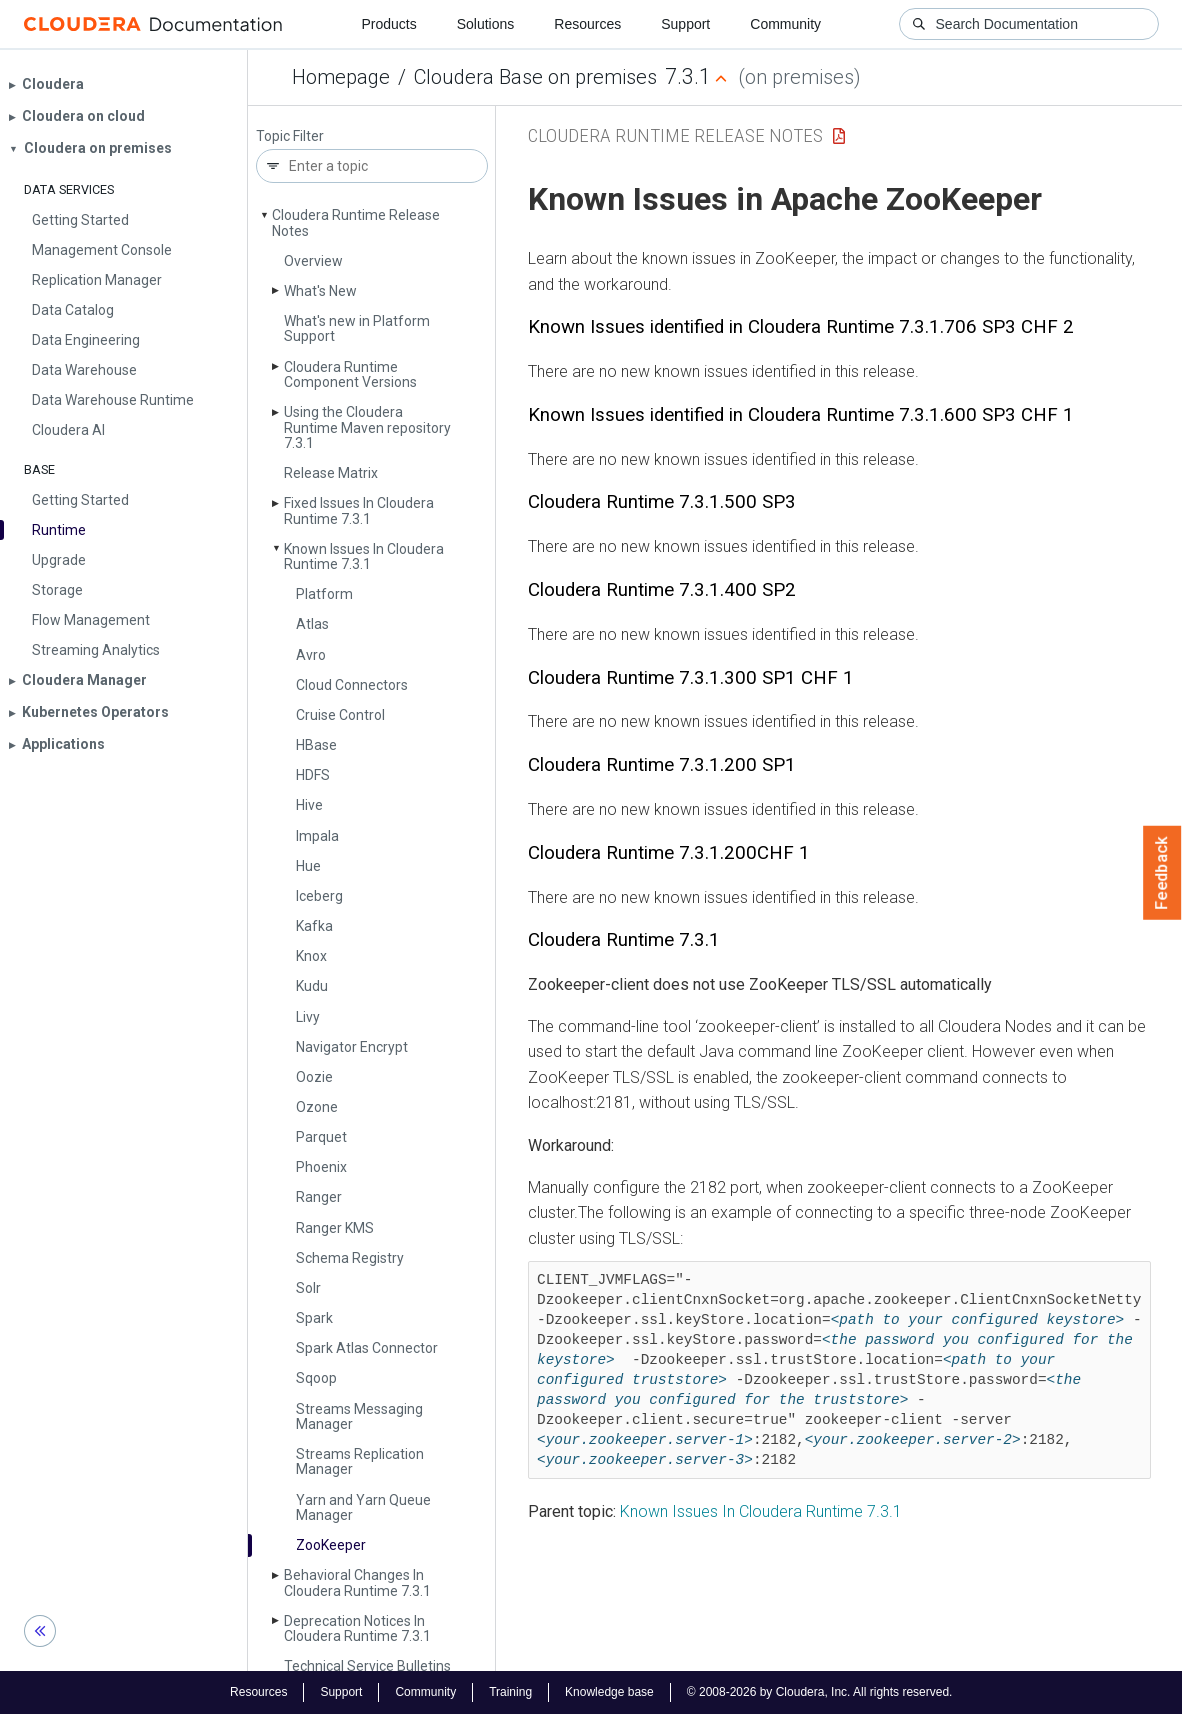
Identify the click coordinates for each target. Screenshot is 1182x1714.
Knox (311, 956)
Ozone (317, 1107)
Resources (587, 24)
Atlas (312, 624)
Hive (309, 805)
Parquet (321, 1137)
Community (785, 24)
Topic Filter (290, 136)
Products (388, 24)
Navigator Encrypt (352, 1047)
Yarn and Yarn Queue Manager (363, 1507)
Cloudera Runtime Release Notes (356, 222)
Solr (308, 1288)
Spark (314, 1318)
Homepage (341, 77)
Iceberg (319, 896)
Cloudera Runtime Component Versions (350, 374)
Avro (311, 655)
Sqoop (316, 1378)
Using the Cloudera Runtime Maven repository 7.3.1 (367, 427)
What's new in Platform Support (357, 328)
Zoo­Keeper (331, 1545)
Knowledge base (609, 1692)
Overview (313, 261)
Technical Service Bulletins (367, 1666)
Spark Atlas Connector (367, 1348)
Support (685, 24)
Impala (317, 836)
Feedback (1162, 873)
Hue (308, 866)
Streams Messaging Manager (359, 1416)
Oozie (314, 1077)
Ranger (319, 1197)
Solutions (486, 24)
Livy (308, 1017)
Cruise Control (340, 715)
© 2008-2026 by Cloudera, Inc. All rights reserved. (820, 1692)
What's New (320, 291)
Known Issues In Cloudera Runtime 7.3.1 (364, 556)
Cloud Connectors (352, 685)
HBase (316, 745)
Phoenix (321, 1167)
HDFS (313, 775)
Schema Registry (350, 1258)
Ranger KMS (335, 1228)
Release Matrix (331, 473)
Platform (324, 594)
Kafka (314, 926)
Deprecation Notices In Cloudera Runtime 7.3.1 (357, 1628)
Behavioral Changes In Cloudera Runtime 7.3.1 (357, 1582)
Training (510, 1692)
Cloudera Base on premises (535, 77)
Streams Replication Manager (360, 1461)
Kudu (312, 986)
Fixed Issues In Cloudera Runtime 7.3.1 (359, 510)
